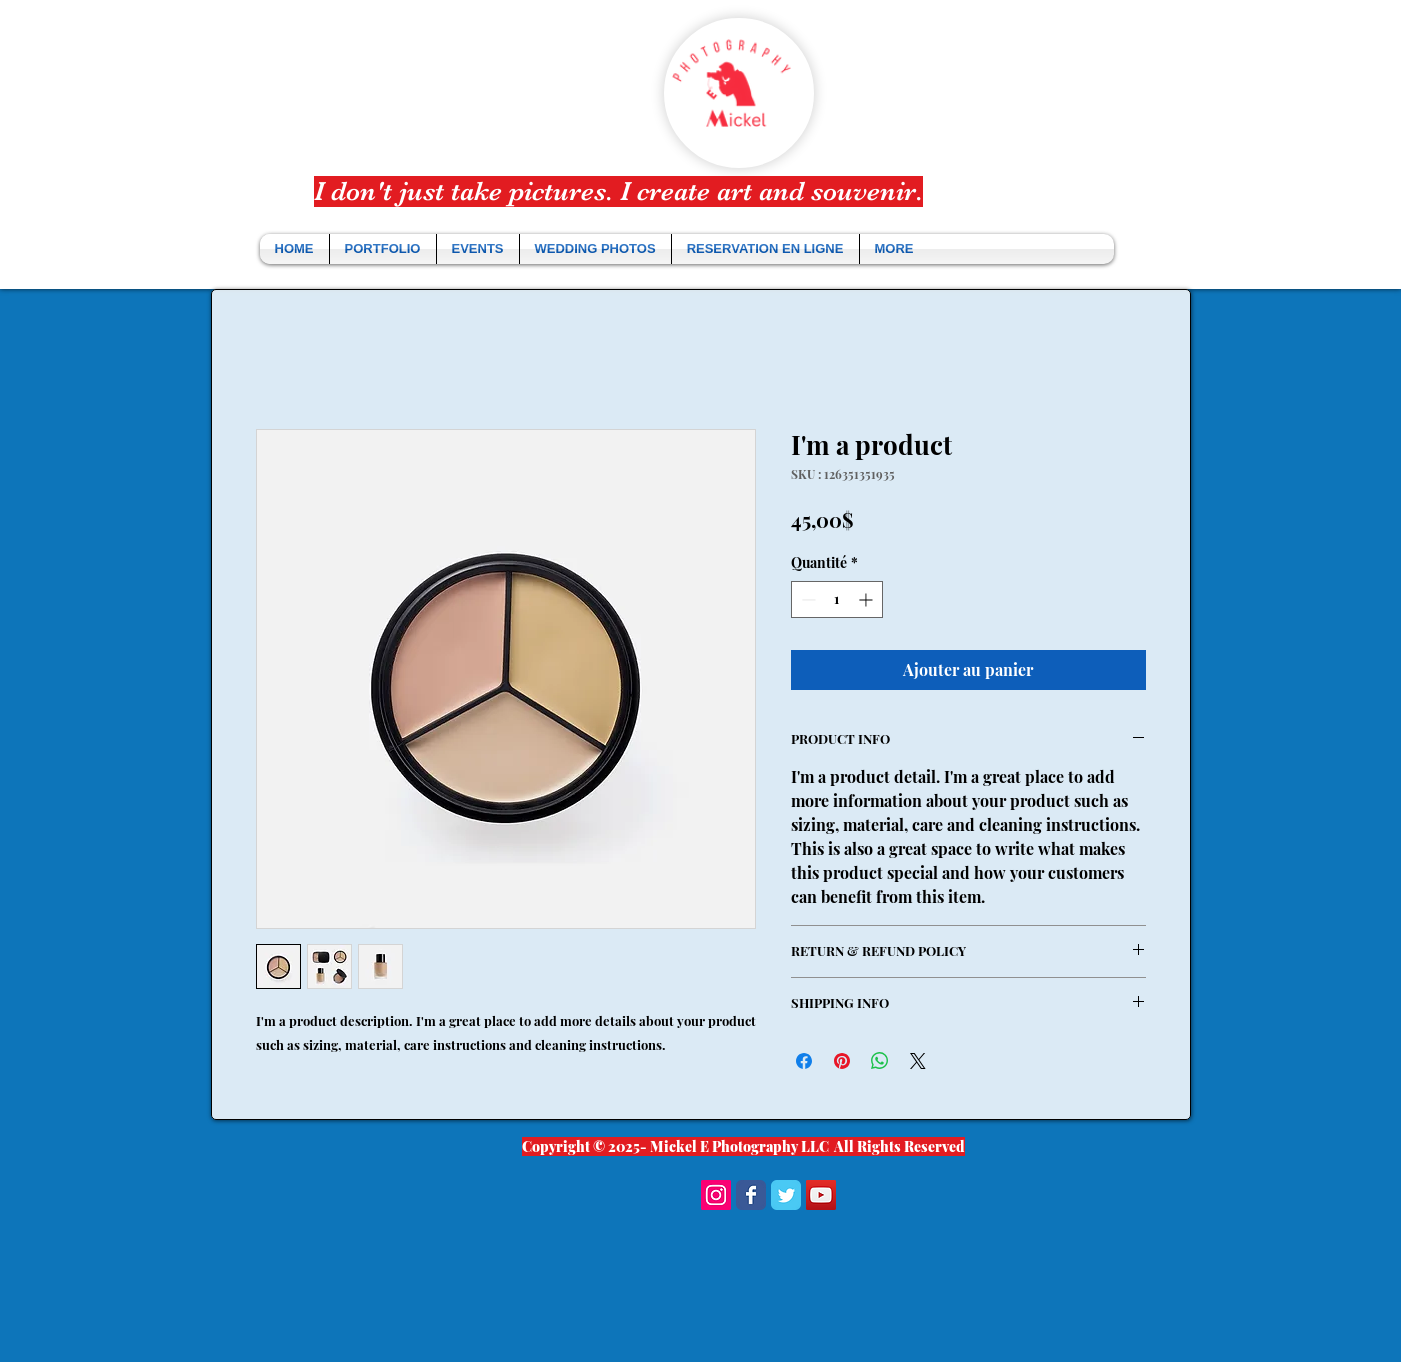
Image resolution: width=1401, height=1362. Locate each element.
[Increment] (867, 599)
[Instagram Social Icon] (716, 1195)
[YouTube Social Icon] (821, 1195)
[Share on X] (918, 1061)
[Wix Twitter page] (786, 1195)
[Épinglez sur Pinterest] (842, 1061)
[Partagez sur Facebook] (804, 1061)
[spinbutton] (837, 599)
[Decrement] (806, 599)
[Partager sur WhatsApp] (880, 1061)
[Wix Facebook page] (751, 1195)
